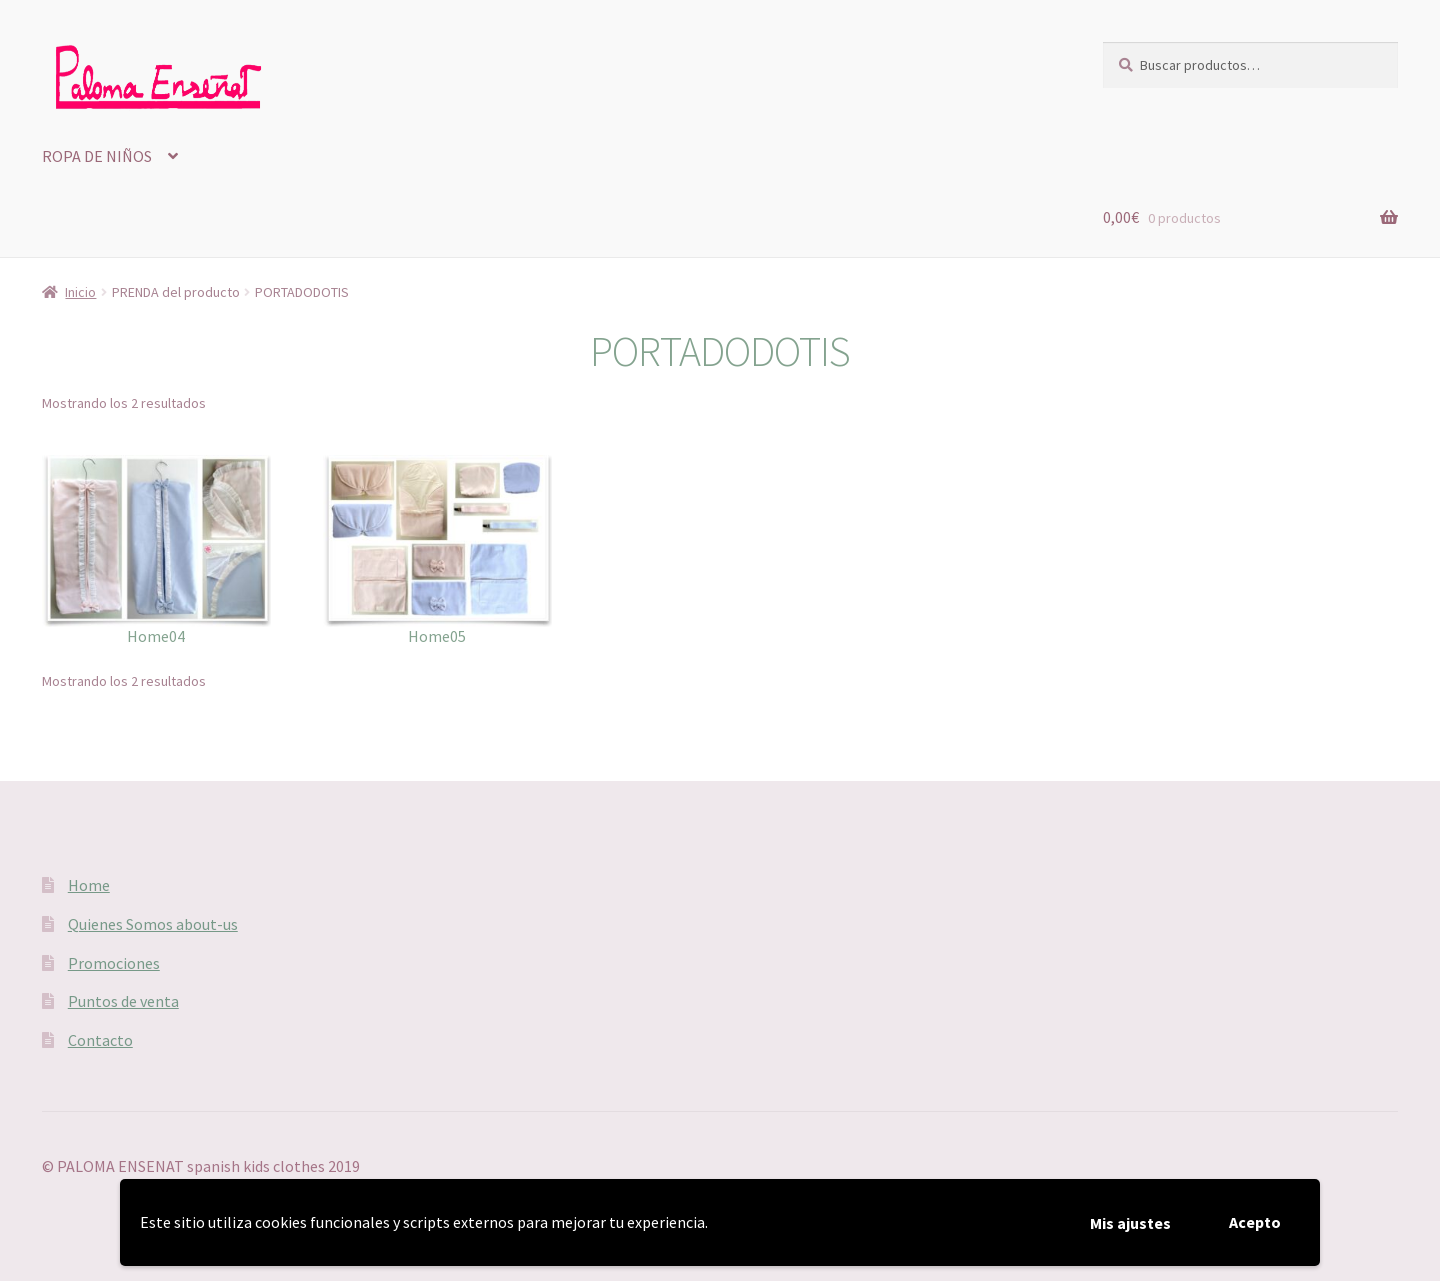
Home (89, 885)
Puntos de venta (123, 1001)
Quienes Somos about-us (153, 924)
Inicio (80, 292)
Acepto (1255, 1222)
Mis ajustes (1130, 1223)
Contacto (100, 1040)
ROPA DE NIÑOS (97, 156)
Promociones (114, 963)
